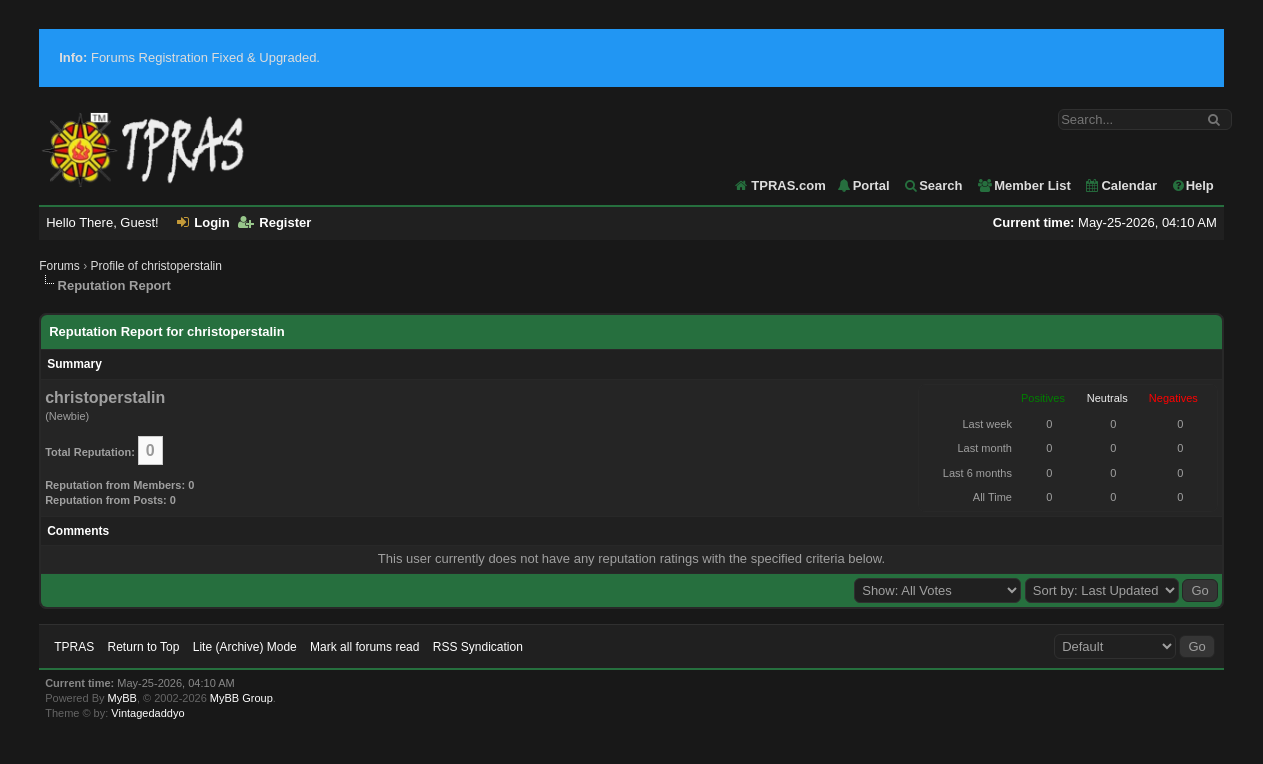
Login (203, 222)
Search (932, 185)
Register (274, 222)
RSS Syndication (478, 647)
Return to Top (144, 647)
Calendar (1120, 185)
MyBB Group (241, 698)
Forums (59, 266)
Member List (1023, 185)
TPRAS (74, 647)
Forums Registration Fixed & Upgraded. (189, 57)
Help (1192, 185)
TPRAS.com (788, 185)
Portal (863, 185)
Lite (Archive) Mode (245, 647)
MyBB (122, 698)
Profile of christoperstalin (156, 266)
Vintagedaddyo (147, 713)
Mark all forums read (364, 647)
